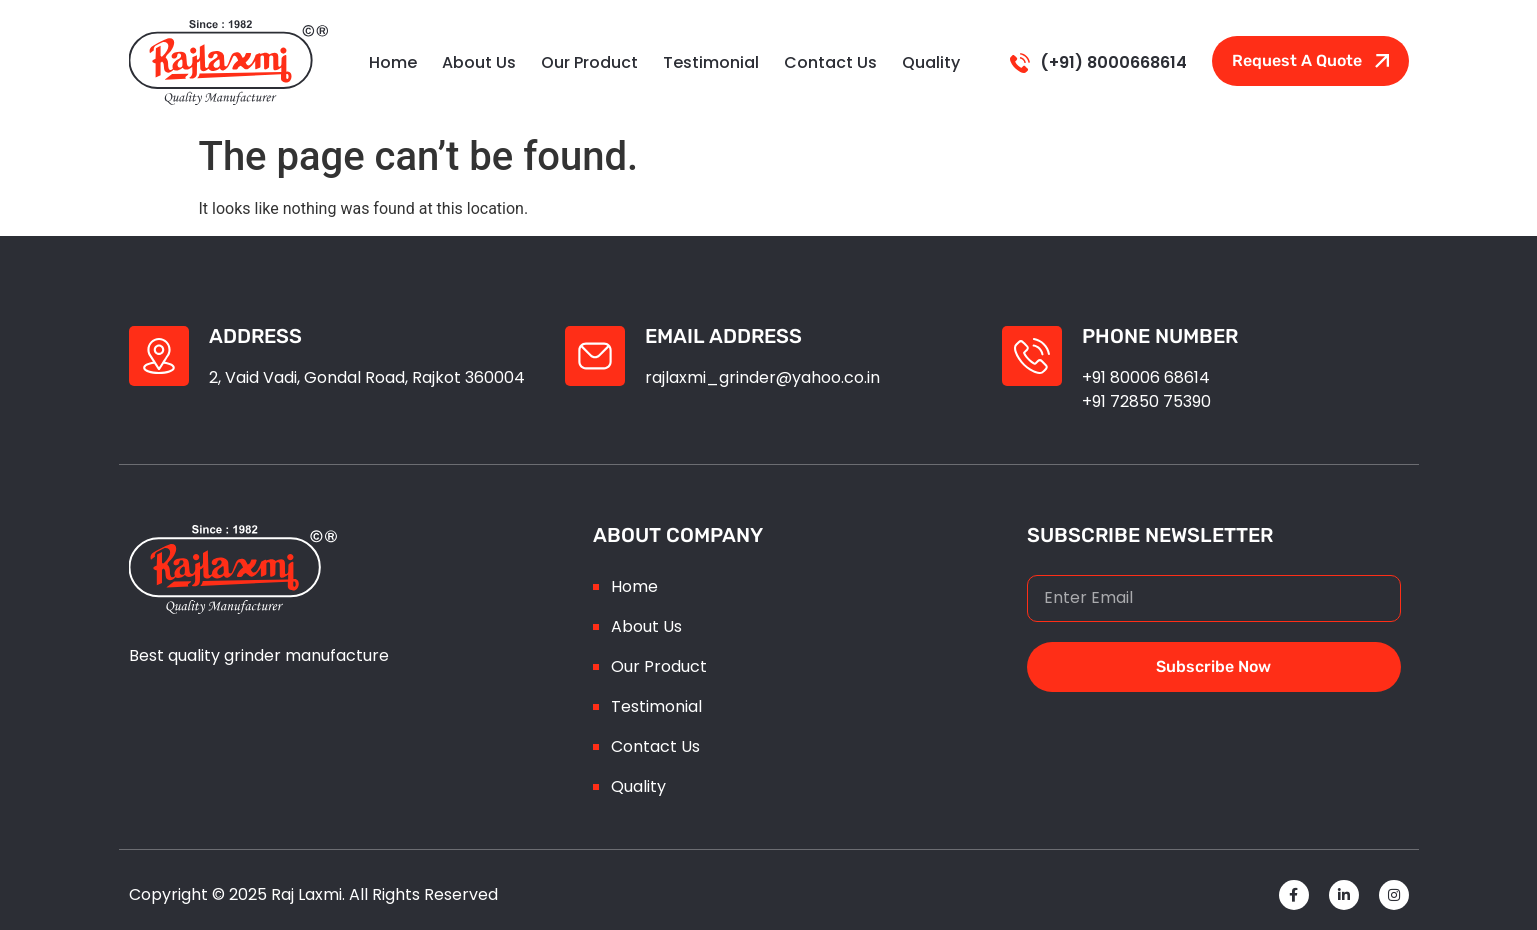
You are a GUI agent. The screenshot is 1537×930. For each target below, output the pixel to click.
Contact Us (830, 62)
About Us (479, 62)
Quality (931, 62)
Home (393, 62)
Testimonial (656, 706)
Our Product (589, 62)
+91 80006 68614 (1146, 377)
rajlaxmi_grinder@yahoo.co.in (762, 377)
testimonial (711, 62)
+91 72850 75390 (1146, 401)
